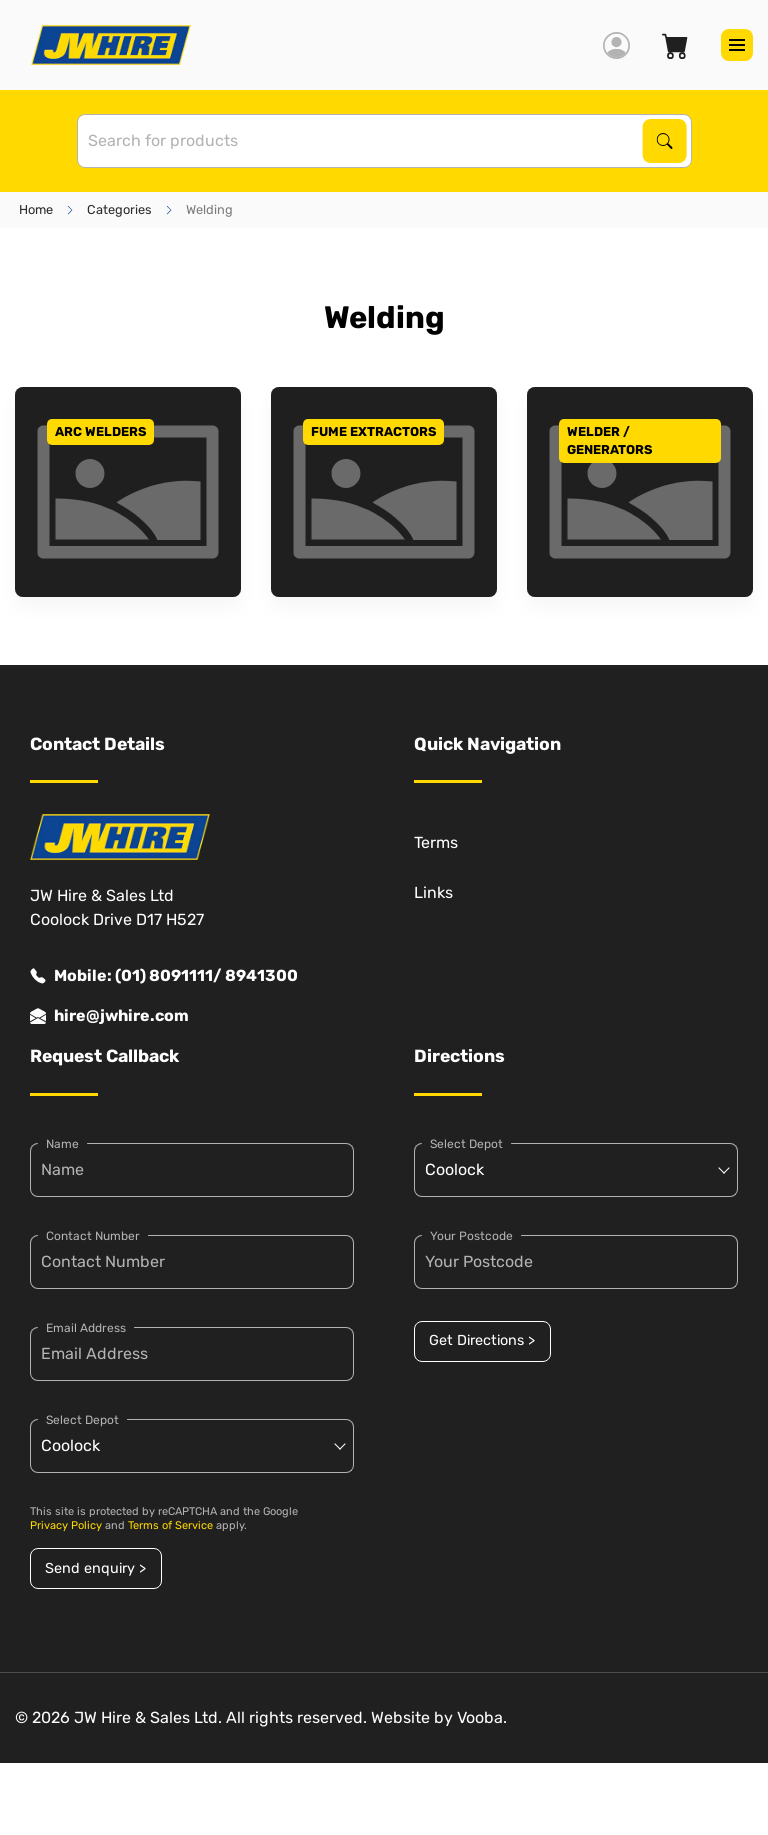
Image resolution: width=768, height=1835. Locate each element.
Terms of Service (170, 1525)
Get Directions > (482, 1340)
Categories (119, 209)
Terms (436, 842)
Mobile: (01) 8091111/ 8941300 (164, 976)
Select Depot (82, 1420)
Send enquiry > (95, 1568)
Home (36, 209)
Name (62, 1144)
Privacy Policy (66, 1525)
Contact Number (93, 1236)
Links (433, 892)
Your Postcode (471, 1236)
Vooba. (482, 1717)
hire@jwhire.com (109, 1016)
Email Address (86, 1328)
